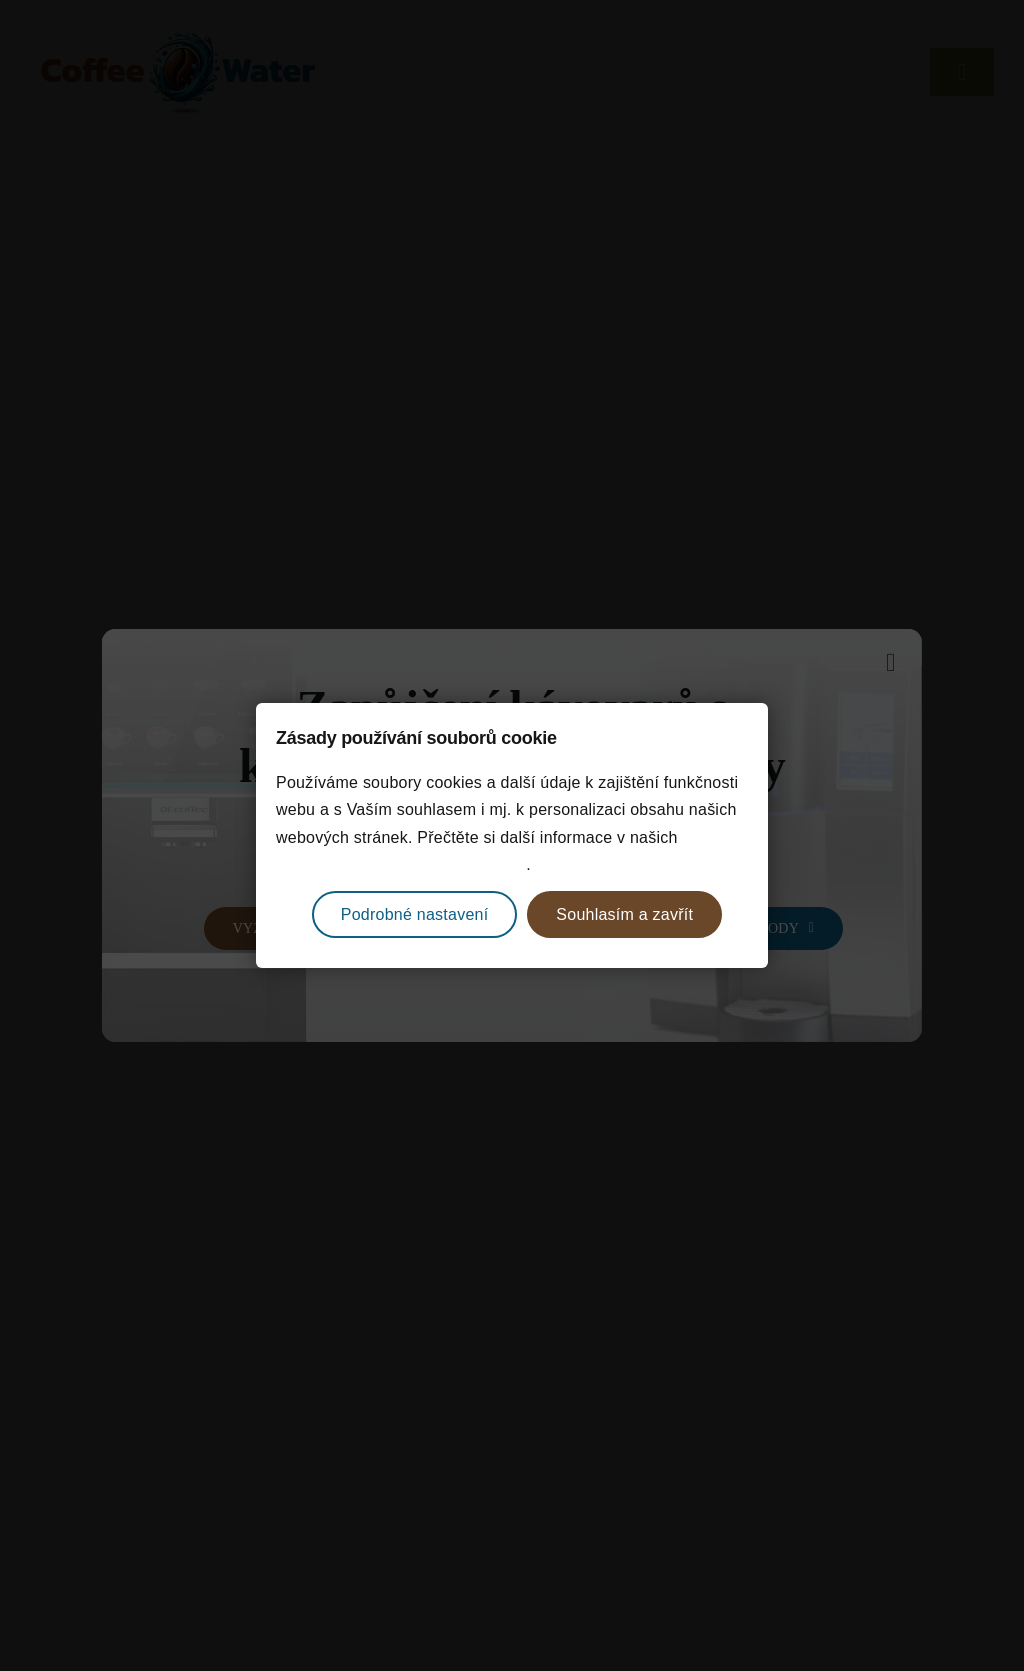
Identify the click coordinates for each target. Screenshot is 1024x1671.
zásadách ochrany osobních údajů (401, 864)
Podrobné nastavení (415, 914)
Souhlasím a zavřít (624, 914)
